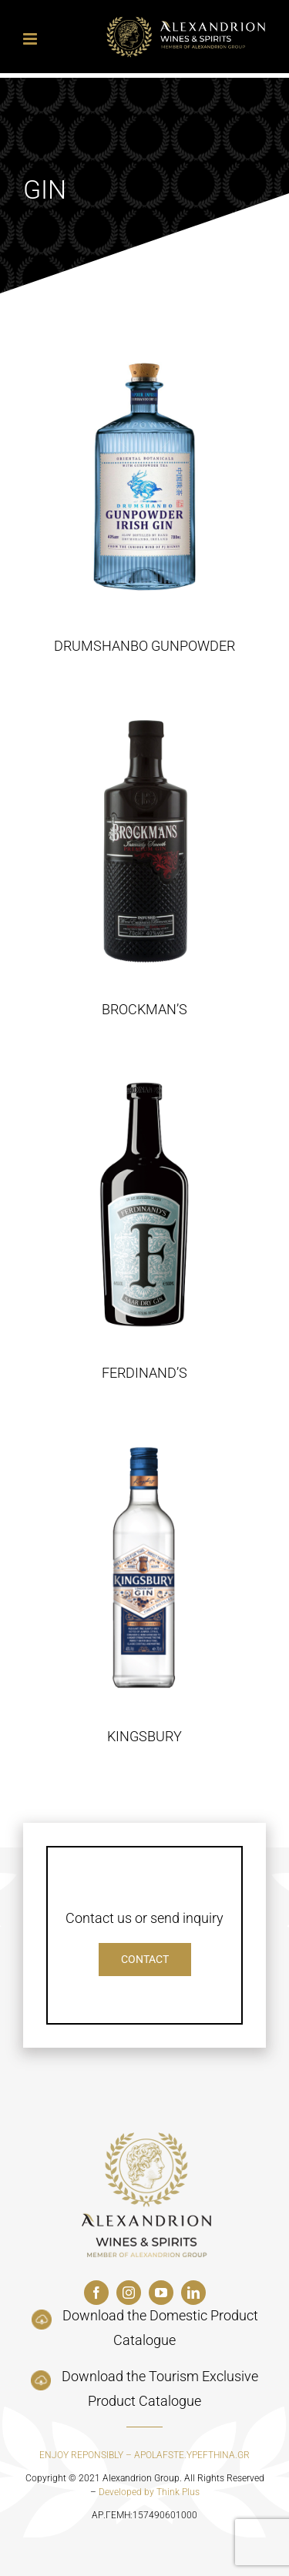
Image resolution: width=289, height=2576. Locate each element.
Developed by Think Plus (149, 2492)
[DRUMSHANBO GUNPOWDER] (144, 477)
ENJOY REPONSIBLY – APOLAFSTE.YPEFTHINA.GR (144, 2455)
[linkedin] (193, 2292)
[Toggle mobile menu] (31, 39)
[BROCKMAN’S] (144, 841)
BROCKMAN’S (144, 1009)
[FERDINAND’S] (144, 1204)
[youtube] (161, 2292)
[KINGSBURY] (144, 1568)
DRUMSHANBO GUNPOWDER (144, 646)
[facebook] (96, 2292)
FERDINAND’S (144, 1373)
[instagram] (128, 2292)
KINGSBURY (144, 1736)
